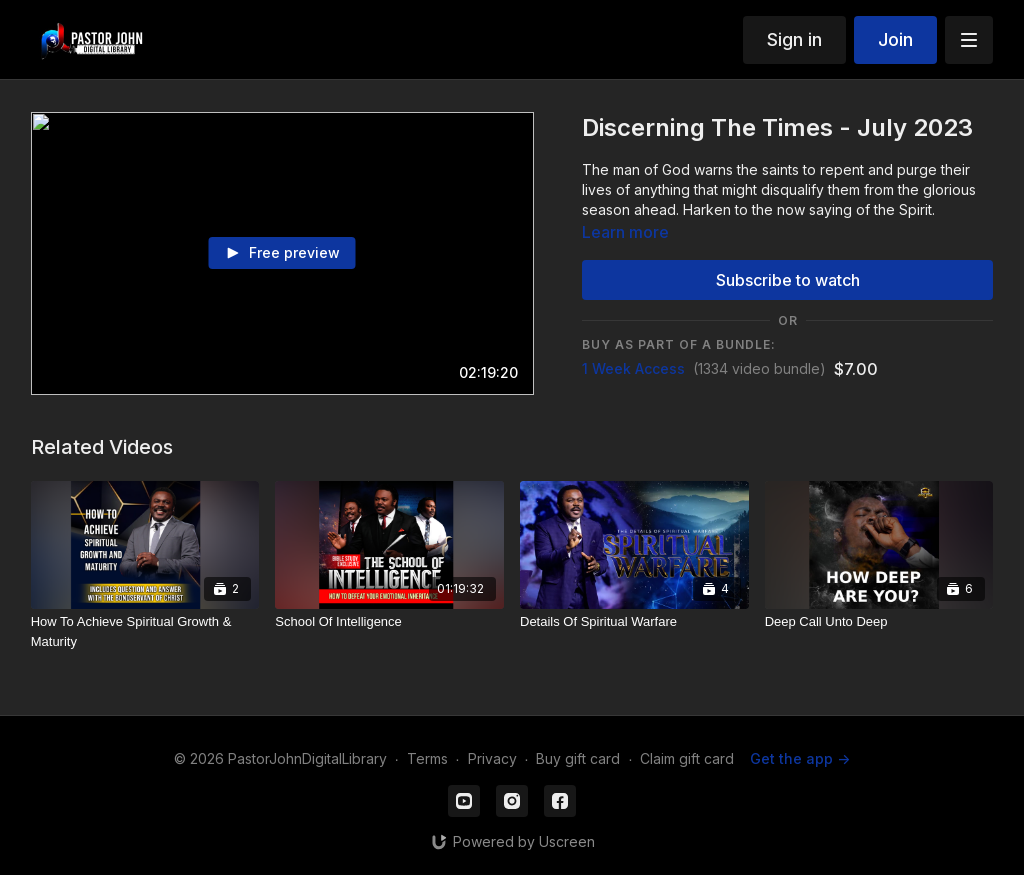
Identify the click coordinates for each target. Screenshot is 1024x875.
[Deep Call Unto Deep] (879, 622)
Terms (427, 758)
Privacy (492, 758)
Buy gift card (578, 758)
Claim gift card (687, 758)
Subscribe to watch (788, 280)
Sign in (794, 39)
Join (895, 39)
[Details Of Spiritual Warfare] (634, 622)
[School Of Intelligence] (389, 622)
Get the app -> (800, 758)
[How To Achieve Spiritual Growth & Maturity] (145, 631)
